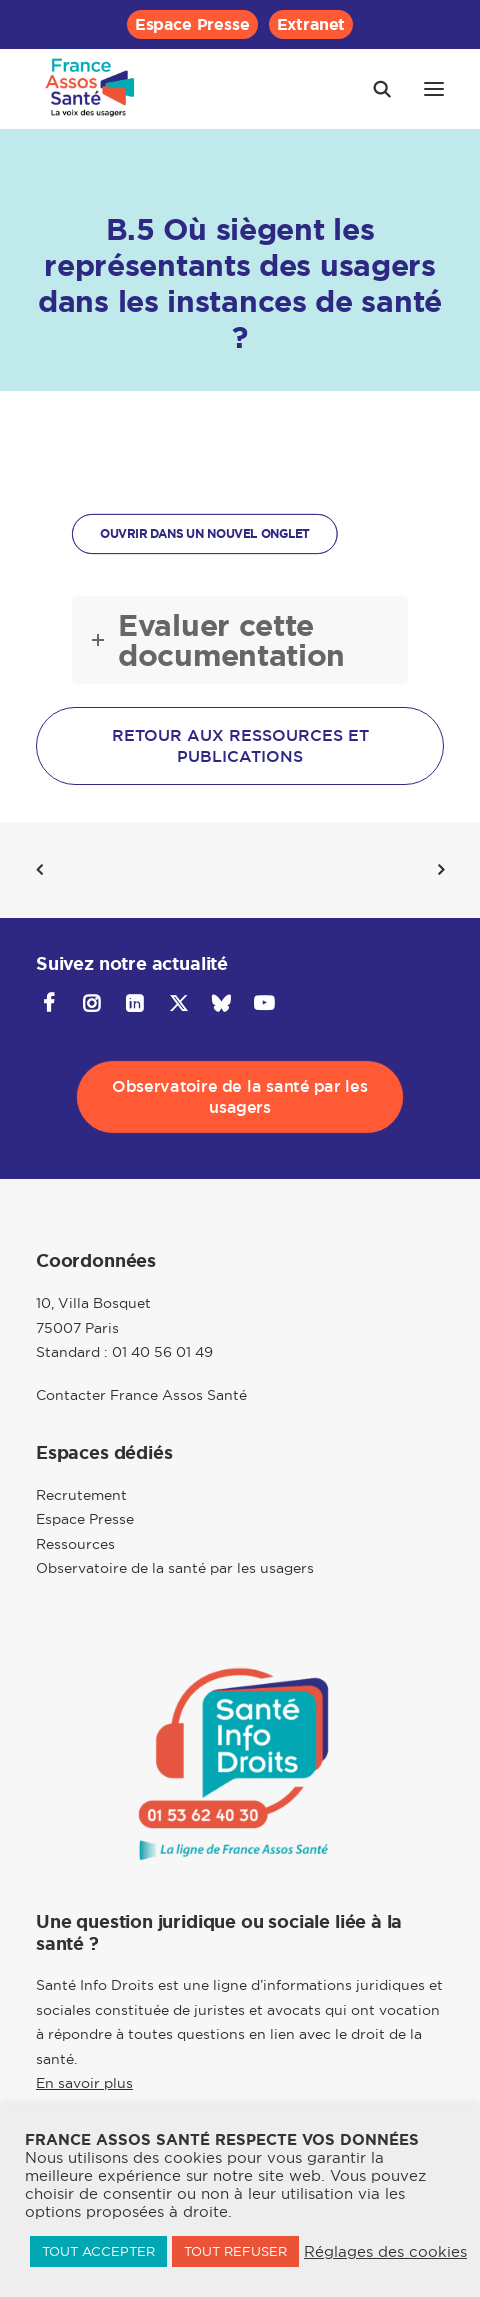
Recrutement (81, 1495)
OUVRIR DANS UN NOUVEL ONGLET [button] (205, 534)
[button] (434, 89)
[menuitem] (192, 24)
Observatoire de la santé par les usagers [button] (242, 1098)
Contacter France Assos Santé (141, 1395)
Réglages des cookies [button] (385, 2252)
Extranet (311, 24)
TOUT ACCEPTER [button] (98, 2251)
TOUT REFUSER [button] (235, 2251)
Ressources (75, 1544)
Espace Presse (192, 24)
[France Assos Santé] (90, 89)
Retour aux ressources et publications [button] (243, 746)
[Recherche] (373, 89)
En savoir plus (84, 2083)
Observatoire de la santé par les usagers (175, 1568)
